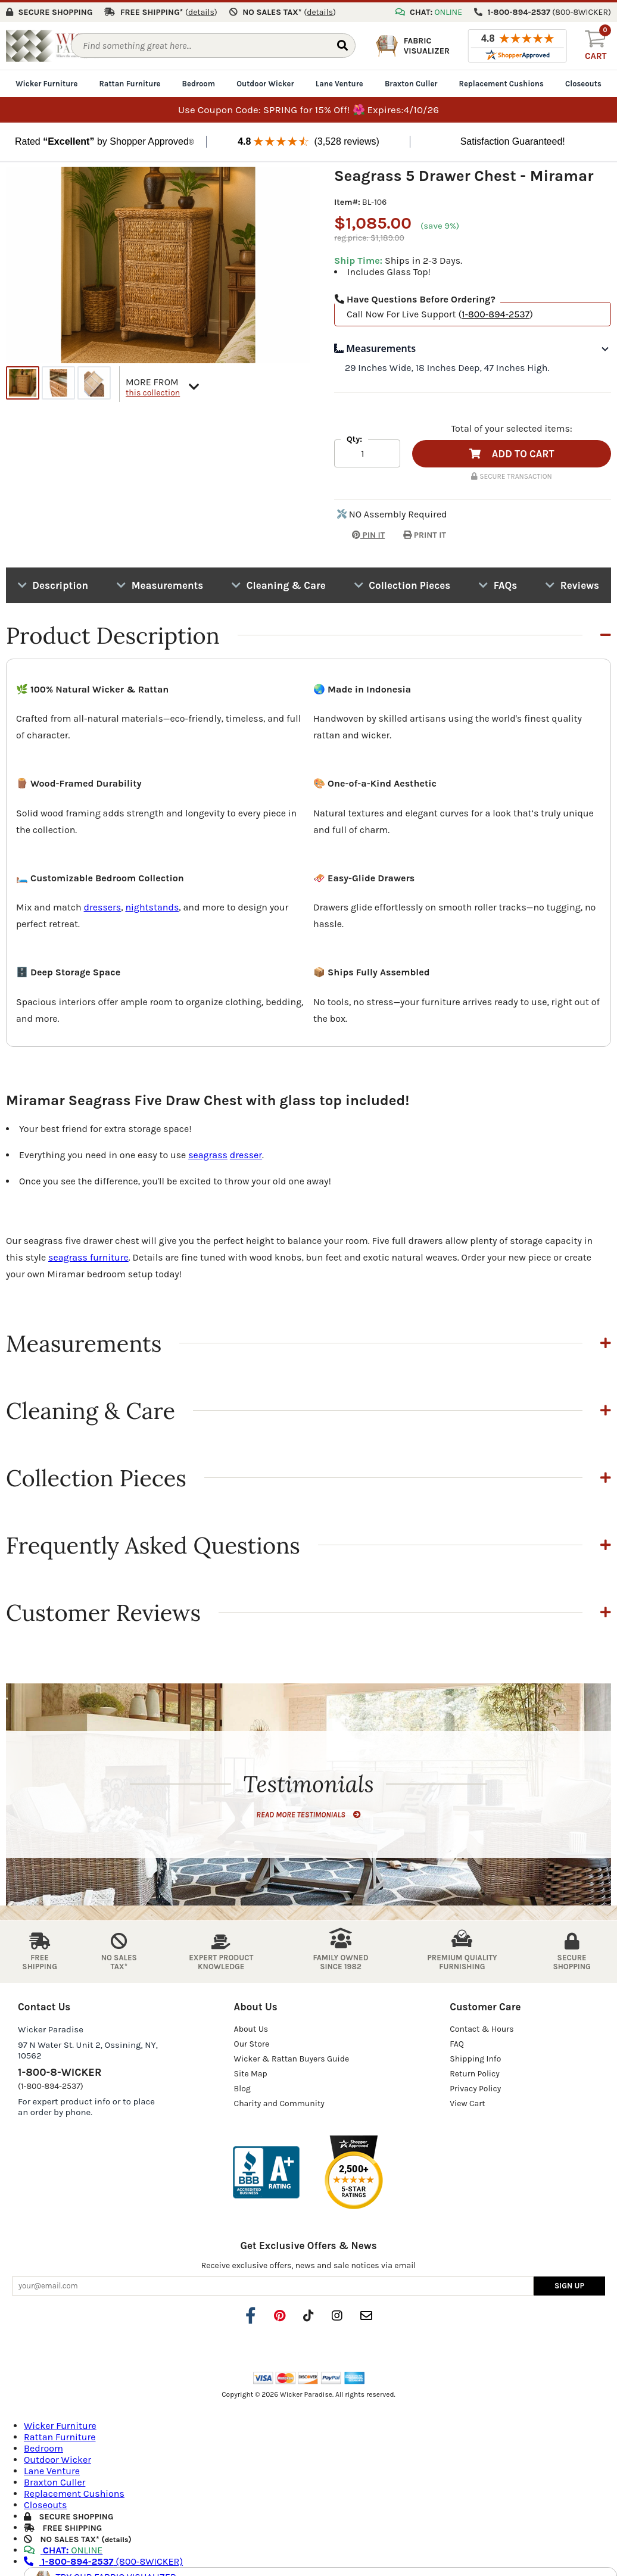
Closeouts (583, 81)
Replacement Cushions (501, 81)
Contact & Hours (482, 2027)
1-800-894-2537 (495, 311)
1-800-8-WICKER (59, 2069)
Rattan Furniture (129, 81)
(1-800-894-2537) (50, 2084)
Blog (242, 2086)
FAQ (457, 2042)
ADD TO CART (511, 451)
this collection (153, 390)
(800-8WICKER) (103, 2559)
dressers (102, 904)
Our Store (252, 2042)
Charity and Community (279, 2101)
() (201, 10)
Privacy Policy (475, 2086)
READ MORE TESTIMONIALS (308, 1812)
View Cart (467, 2101)
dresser (246, 1152)
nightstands (152, 904)
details (116, 2537)
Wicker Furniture (46, 81)
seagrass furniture (88, 1255)
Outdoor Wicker (265, 81)
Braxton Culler (411, 81)
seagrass (208, 1152)
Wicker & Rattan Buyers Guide (292, 2056)
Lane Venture (339, 81)
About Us (251, 2027)
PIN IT (359, 533)
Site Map (250, 2071)
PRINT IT (424, 533)
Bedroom (198, 81)
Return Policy (475, 2071)
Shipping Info (475, 2056)
